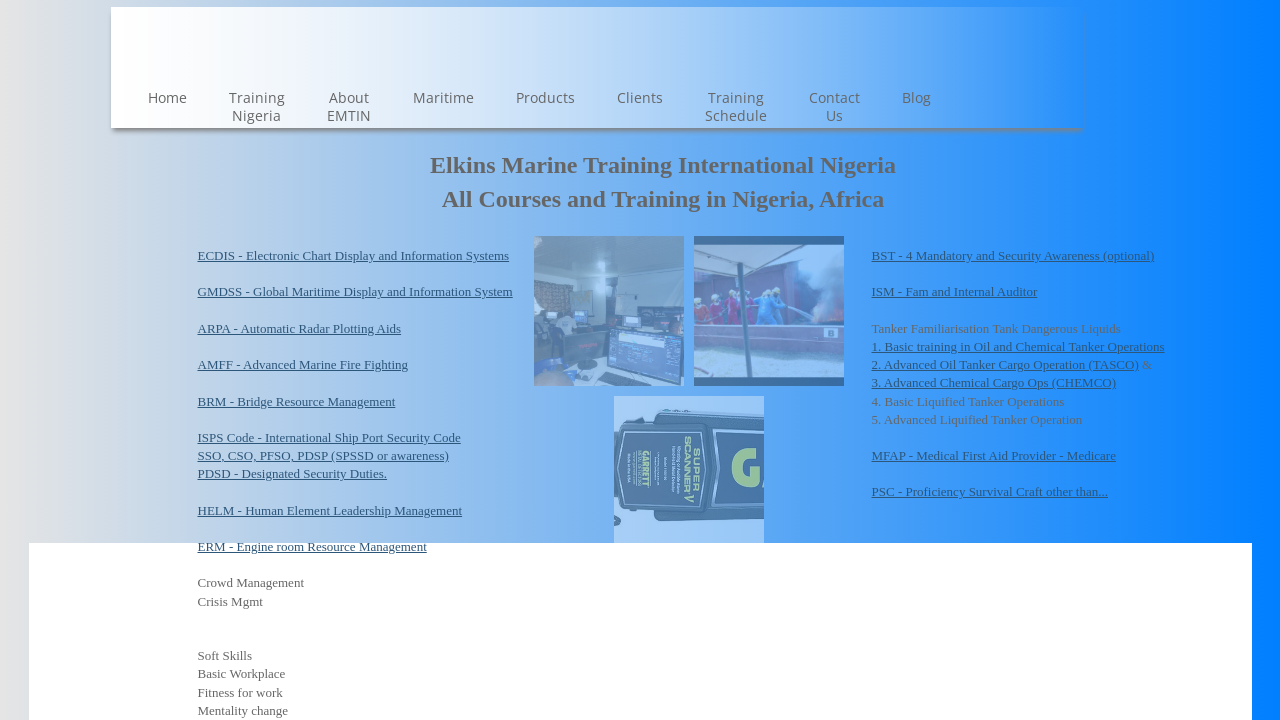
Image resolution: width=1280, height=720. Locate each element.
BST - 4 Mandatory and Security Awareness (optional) (1013, 255)
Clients (640, 97)
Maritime (443, 97)
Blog (916, 97)
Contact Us (834, 106)
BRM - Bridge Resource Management (297, 401)
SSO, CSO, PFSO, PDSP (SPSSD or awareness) (323, 455)
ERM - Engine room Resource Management (312, 546)
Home (167, 97)
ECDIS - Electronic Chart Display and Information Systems (354, 255)
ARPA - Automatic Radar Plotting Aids (300, 328)
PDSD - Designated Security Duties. (293, 473)
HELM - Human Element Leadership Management (330, 510)
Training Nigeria (257, 106)
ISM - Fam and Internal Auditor (955, 291)
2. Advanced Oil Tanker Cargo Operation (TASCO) (1005, 364)
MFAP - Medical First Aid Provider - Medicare (994, 455)
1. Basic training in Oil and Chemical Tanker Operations (1018, 346)
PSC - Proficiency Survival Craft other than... (990, 491)
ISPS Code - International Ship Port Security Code (329, 437)
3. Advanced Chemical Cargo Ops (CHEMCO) (994, 382)
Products (545, 97)
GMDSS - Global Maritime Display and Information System (355, 291)
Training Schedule (736, 106)
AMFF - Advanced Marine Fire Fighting (303, 364)
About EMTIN (349, 106)
